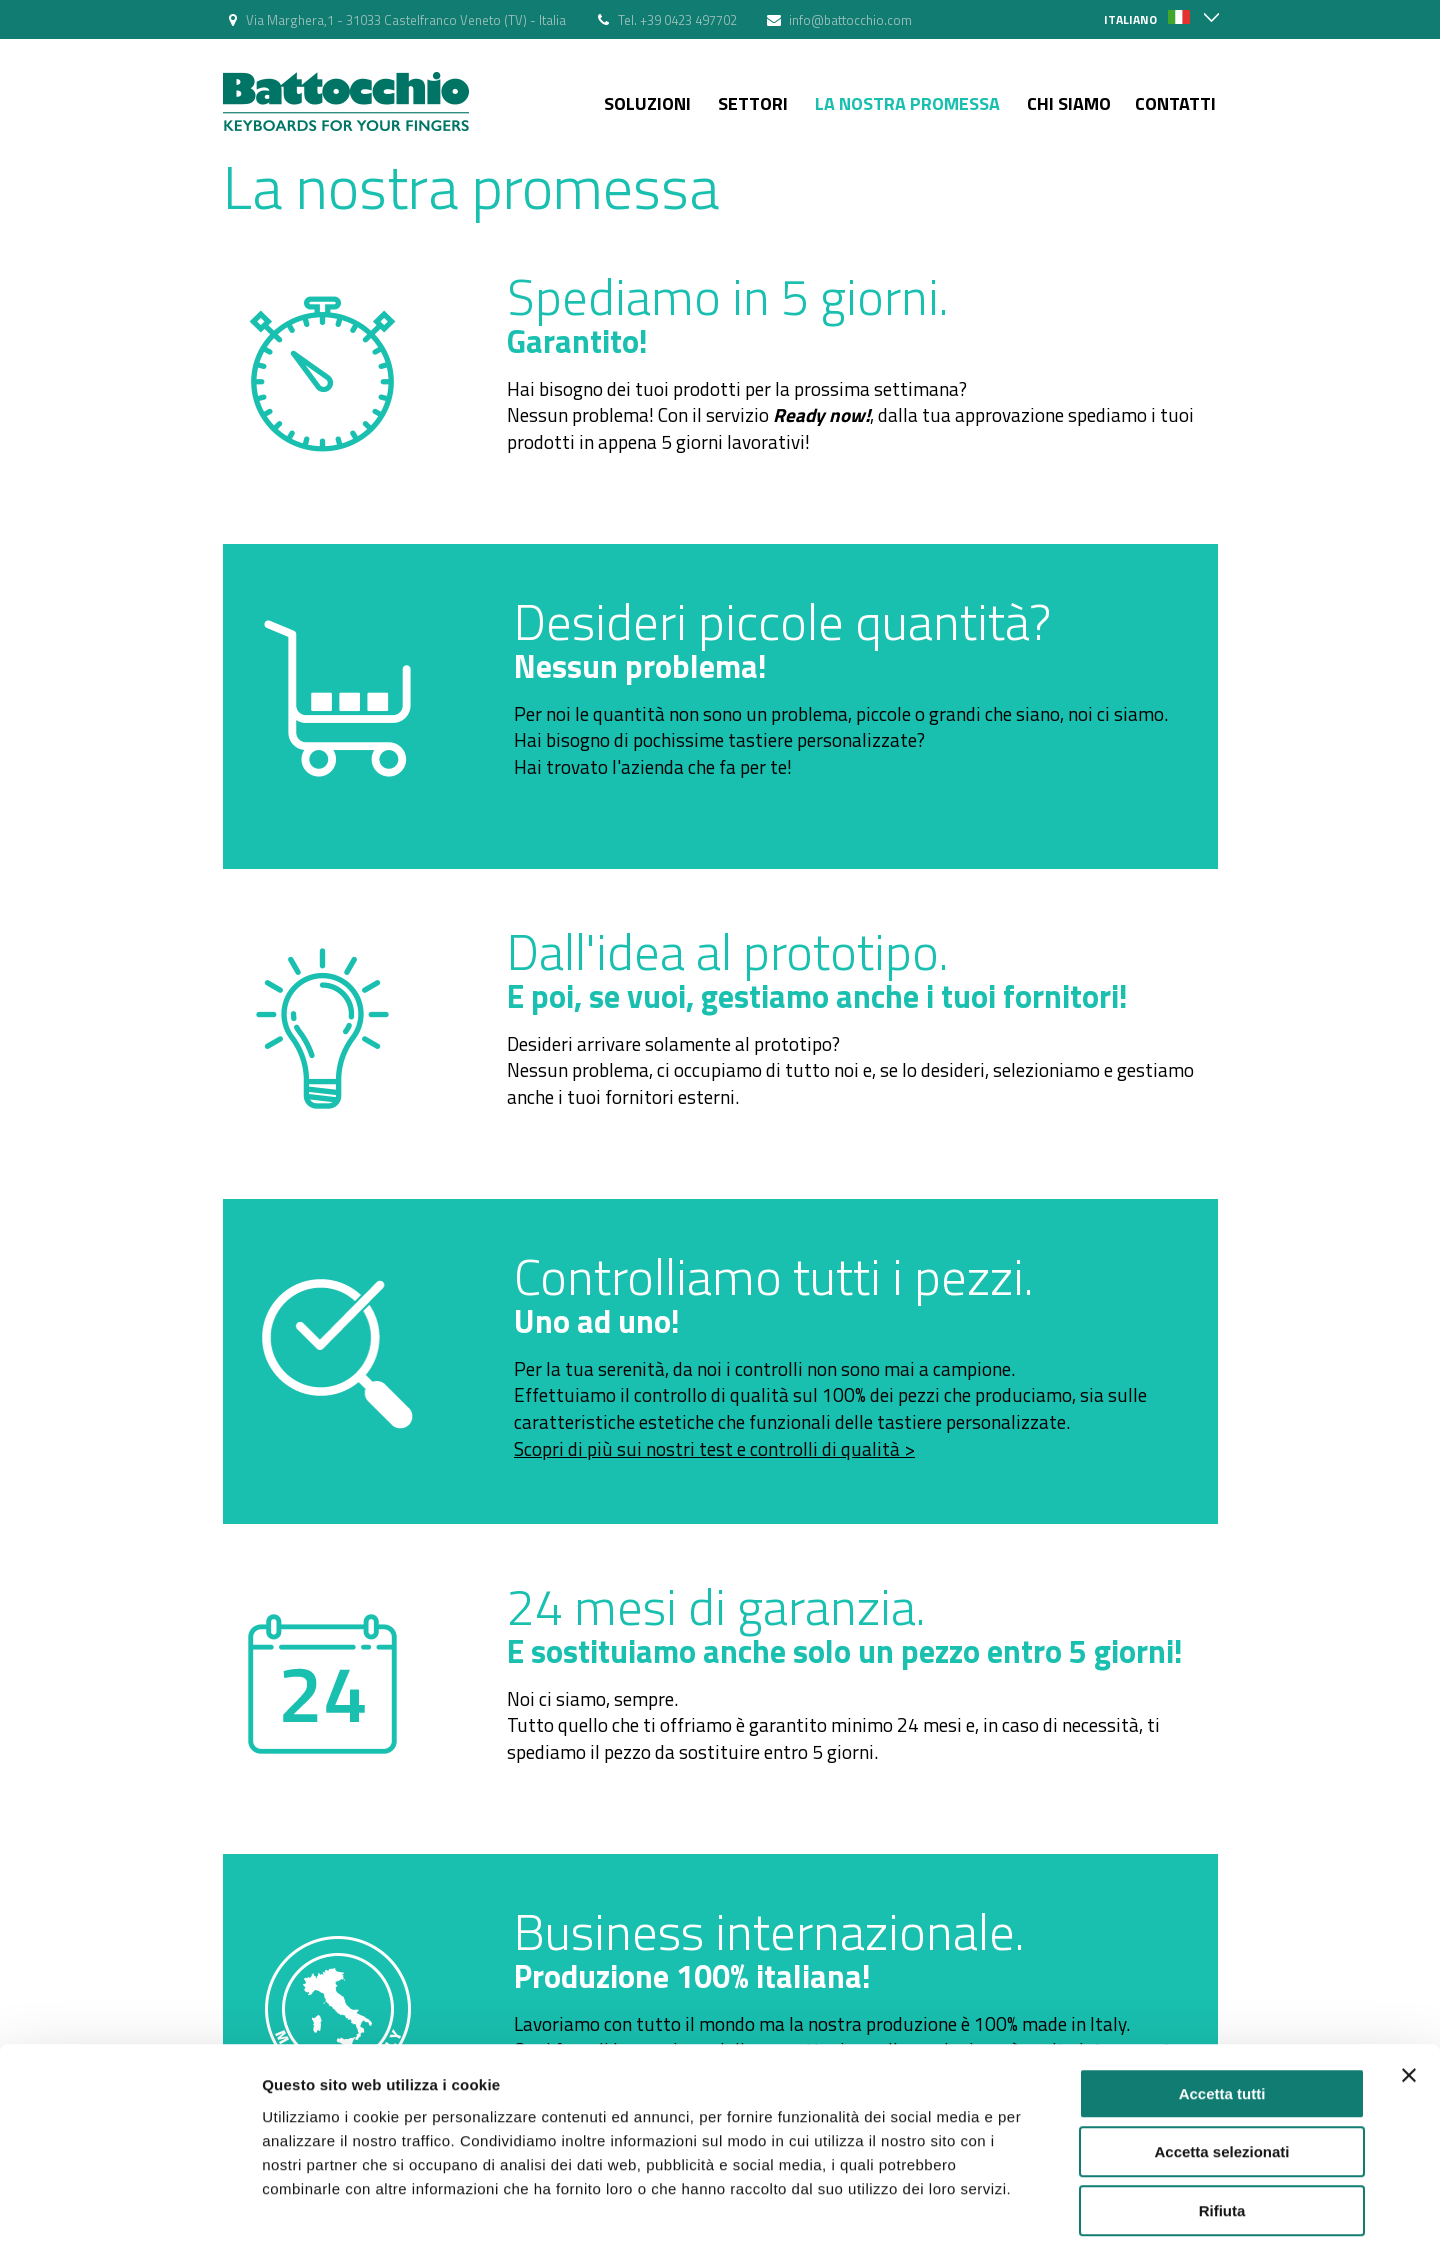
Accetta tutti (1222, 2005)
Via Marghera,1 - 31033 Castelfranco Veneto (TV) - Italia (406, 20)
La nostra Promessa (907, 103)
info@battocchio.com (850, 20)
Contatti (1175, 103)
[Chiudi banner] (1409, 1987)
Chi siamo (1069, 103)
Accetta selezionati (1221, 2064)
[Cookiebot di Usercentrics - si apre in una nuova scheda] (129, 2211)
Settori (753, 103)
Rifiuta (1222, 2122)
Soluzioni (647, 103)
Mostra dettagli (1052, 2210)
